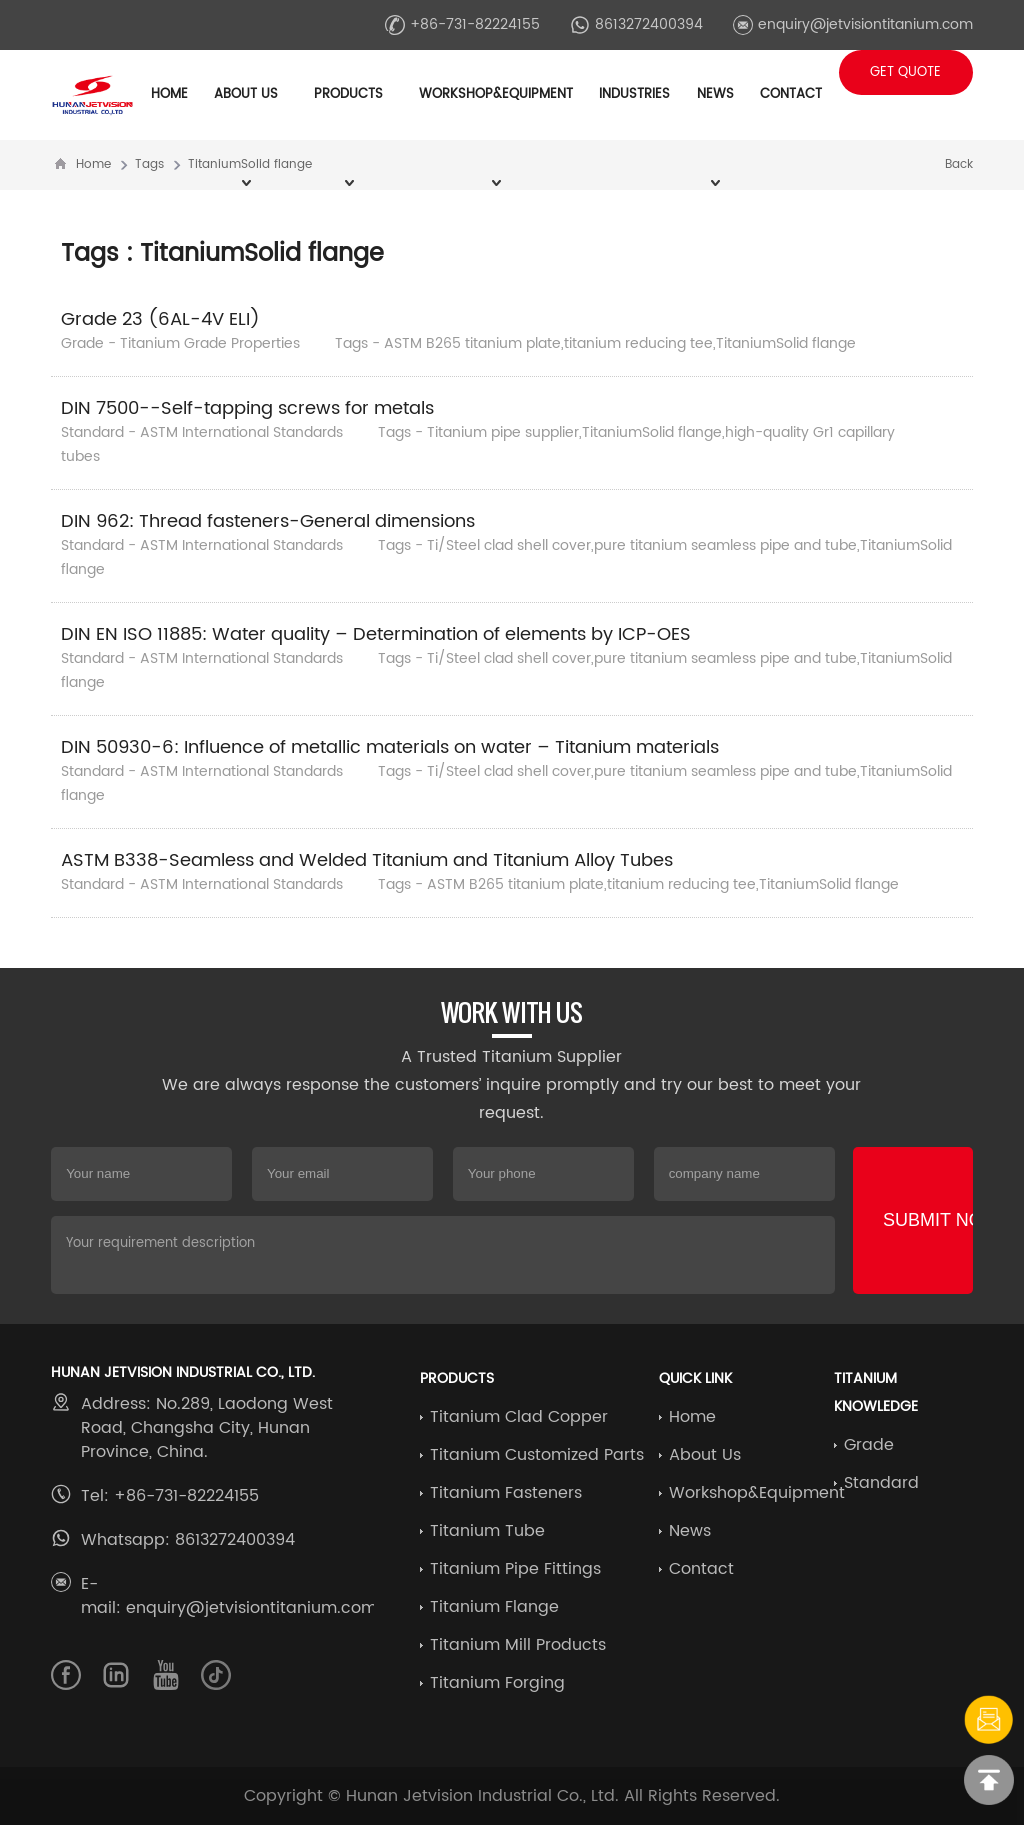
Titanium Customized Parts (537, 1455)
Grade (869, 1445)
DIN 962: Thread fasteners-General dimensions (268, 521)
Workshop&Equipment (757, 1493)
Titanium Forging (497, 1683)
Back (959, 164)
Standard (881, 1483)
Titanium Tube (487, 1531)
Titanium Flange (494, 1607)
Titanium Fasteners (506, 1493)
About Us (705, 1455)
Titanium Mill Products (518, 1645)
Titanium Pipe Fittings (515, 1569)
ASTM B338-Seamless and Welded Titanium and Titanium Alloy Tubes (367, 860)
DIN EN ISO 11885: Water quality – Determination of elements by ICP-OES (376, 634)
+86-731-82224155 (462, 24)
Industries (634, 94)
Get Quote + (905, 78)
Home (169, 94)
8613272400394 (636, 24)
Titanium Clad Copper (519, 1417)
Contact (791, 94)
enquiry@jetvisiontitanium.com (853, 24)
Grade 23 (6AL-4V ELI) (160, 319)
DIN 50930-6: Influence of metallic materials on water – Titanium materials (390, 747)
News (690, 1531)
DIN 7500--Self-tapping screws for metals (247, 408)
